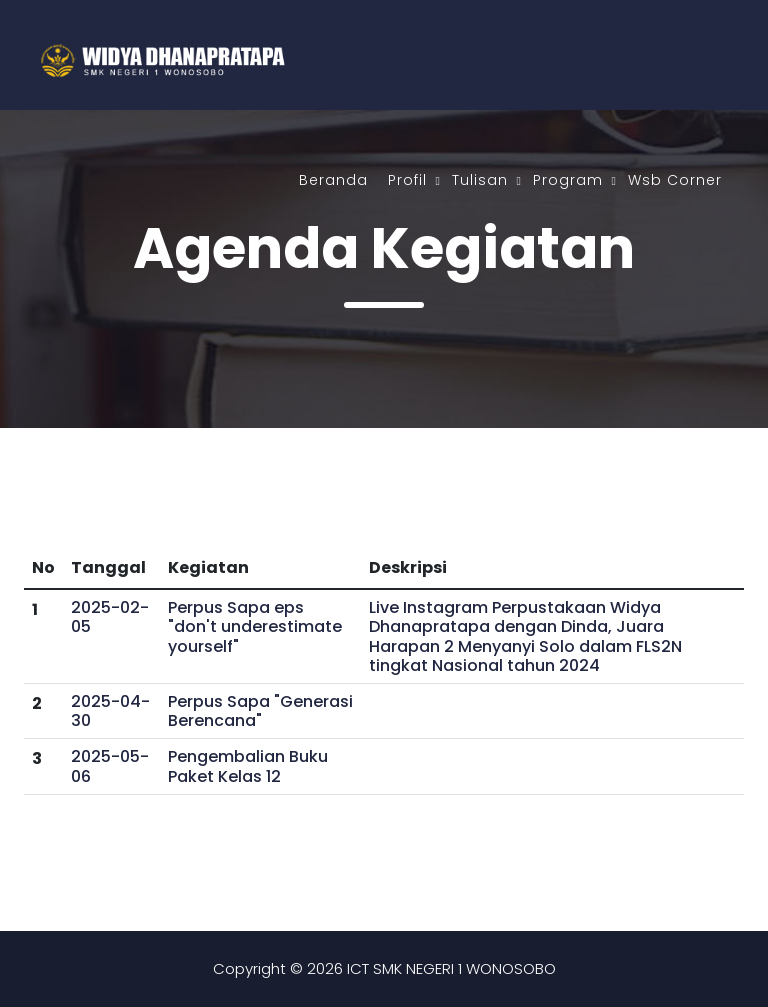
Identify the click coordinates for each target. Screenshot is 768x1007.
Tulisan (480, 180)
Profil (407, 180)
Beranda (333, 180)
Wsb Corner (675, 180)
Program (568, 180)
